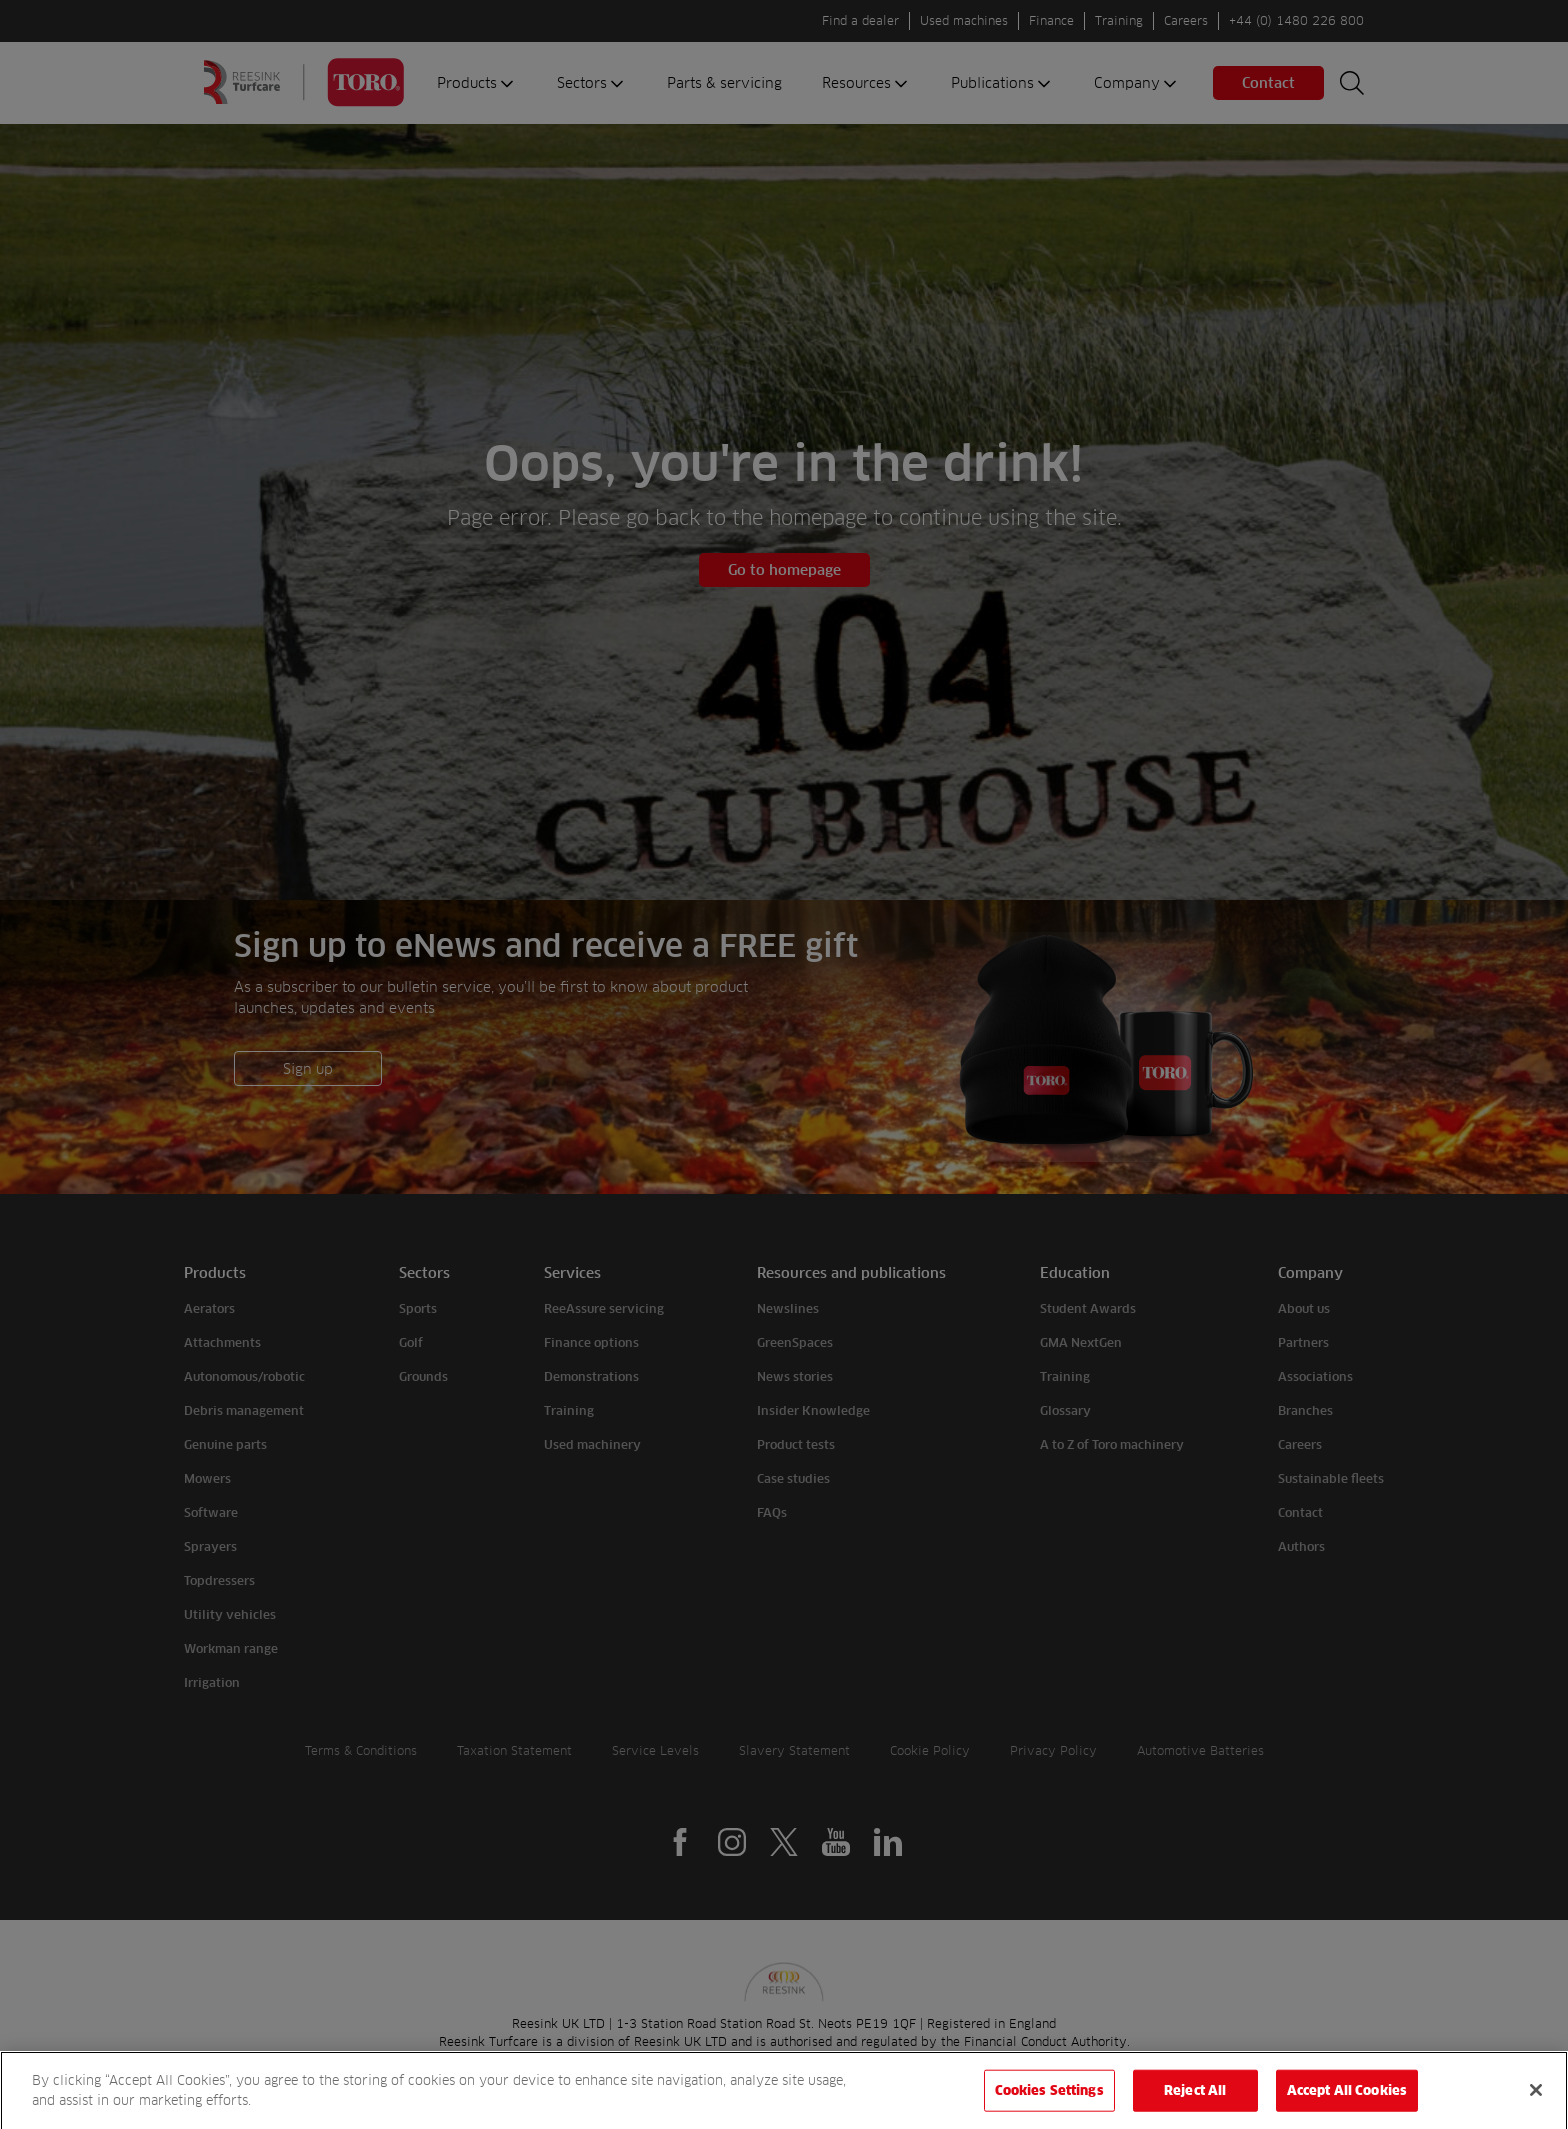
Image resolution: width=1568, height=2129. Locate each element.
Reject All (1195, 2104)
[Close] (1536, 2104)
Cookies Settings (1049, 2104)
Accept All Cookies (1347, 2104)
